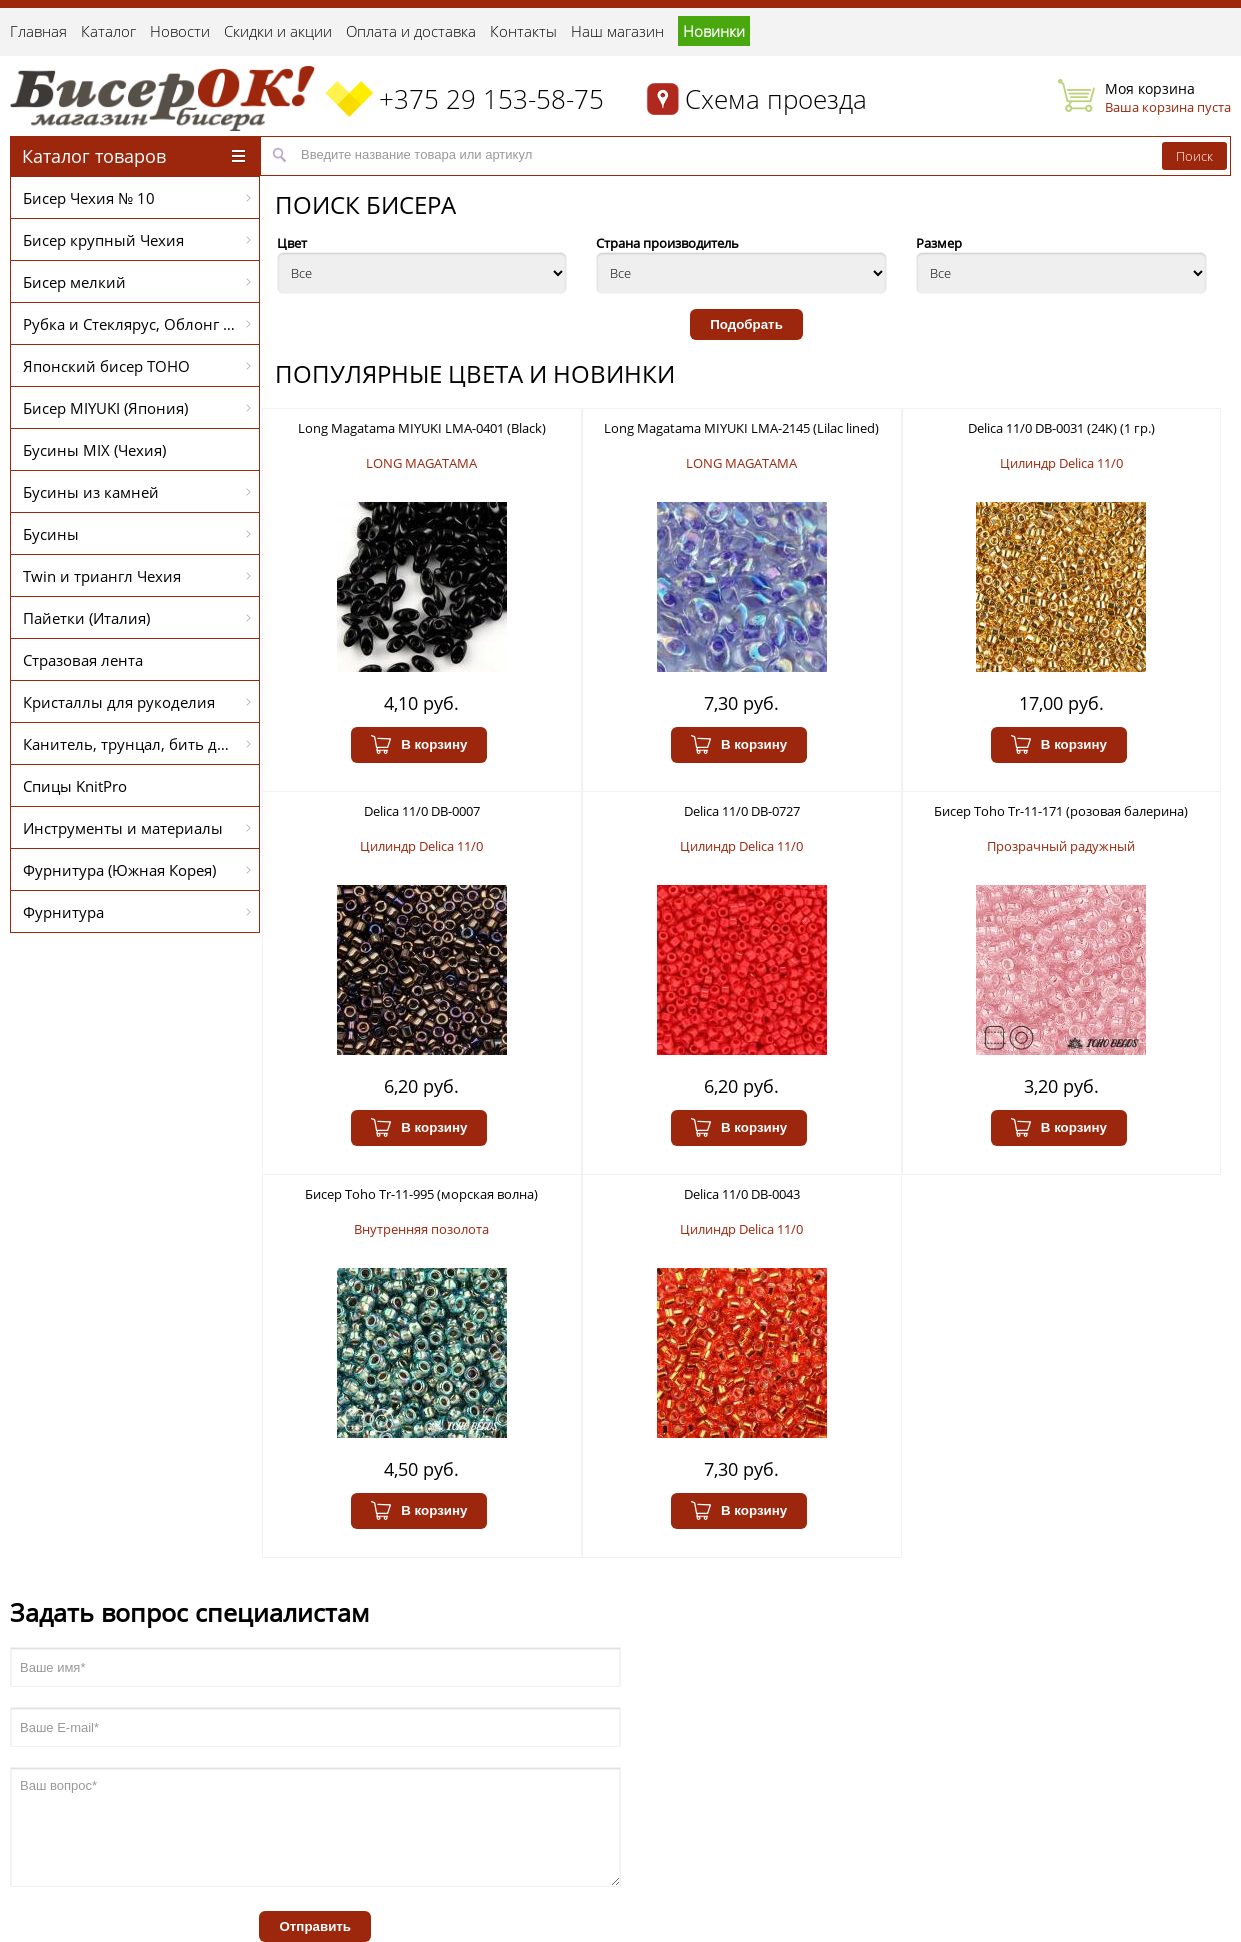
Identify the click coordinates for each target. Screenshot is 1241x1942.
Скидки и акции (278, 31)
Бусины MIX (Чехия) (94, 450)
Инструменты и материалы (137, 828)
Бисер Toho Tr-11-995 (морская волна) (421, 1194)
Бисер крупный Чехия (137, 240)
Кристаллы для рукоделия (137, 702)
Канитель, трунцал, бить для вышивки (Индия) (141, 744)
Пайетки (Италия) (137, 618)
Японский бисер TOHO (137, 366)
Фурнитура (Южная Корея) (137, 870)
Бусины (137, 534)
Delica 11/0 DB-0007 (422, 811)
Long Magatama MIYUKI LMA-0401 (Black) (422, 428)
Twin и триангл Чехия (137, 576)
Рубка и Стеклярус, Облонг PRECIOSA (141, 324)
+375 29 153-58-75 (491, 99)
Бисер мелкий (137, 282)
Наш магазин (617, 31)
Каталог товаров (133, 156)
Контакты (523, 31)
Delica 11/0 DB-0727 (742, 811)
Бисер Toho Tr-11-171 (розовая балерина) (1061, 811)
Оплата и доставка (411, 31)
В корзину (419, 745)
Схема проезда (776, 99)
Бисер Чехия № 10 (137, 198)
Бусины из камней (137, 492)
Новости (180, 31)
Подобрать (746, 324)
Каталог (108, 31)
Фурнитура (137, 912)
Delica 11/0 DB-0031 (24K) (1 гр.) (1061, 428)
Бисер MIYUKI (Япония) (137, 408)
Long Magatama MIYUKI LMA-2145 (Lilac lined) (741, 428)
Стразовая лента (83, 660)
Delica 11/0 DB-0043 (742, 1194)
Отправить (315, 1926)
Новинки (714, 31)
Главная (38, 31)
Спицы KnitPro (75, 786)
